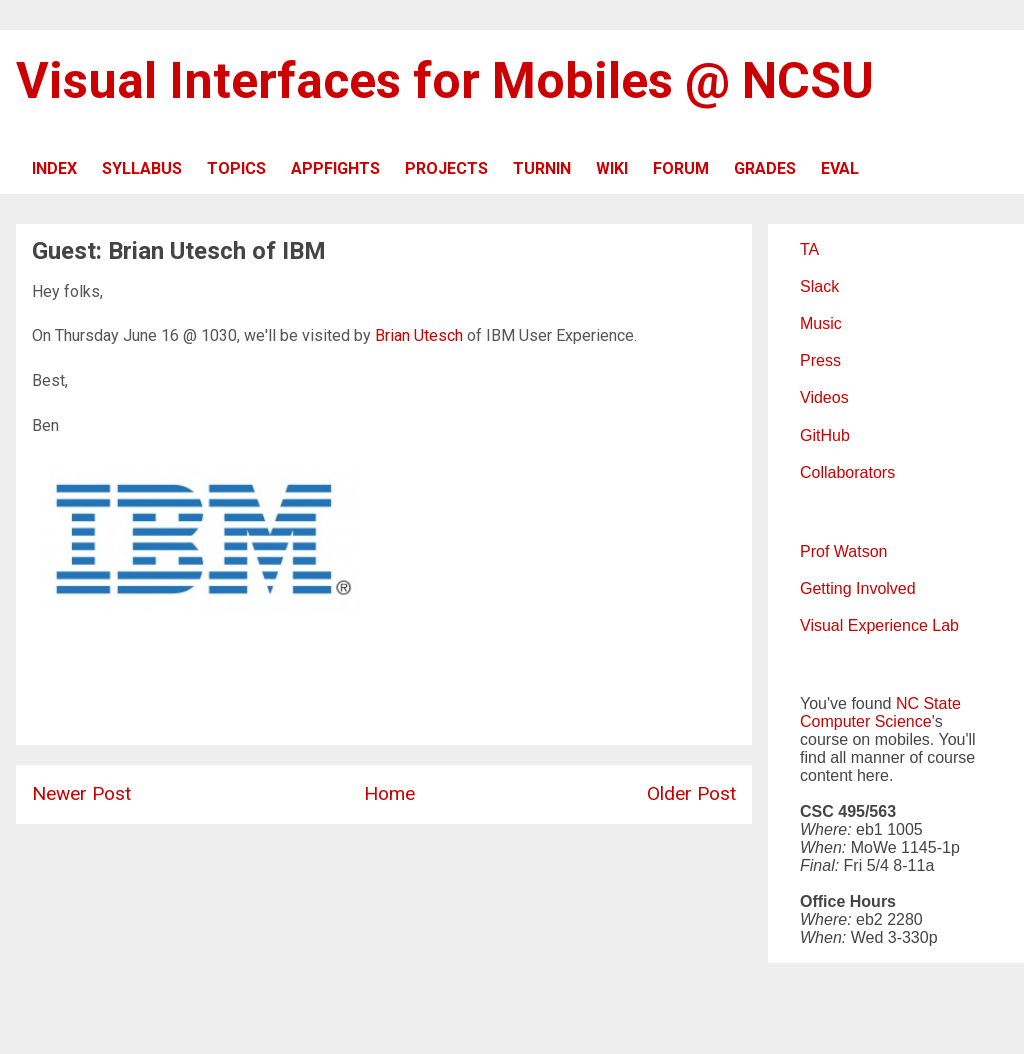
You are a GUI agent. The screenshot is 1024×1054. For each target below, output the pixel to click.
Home (389, 793)
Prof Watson (843, 551)
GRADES (765, 168)
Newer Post (81, 793)
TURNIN (542, 168)
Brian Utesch (419, 335)
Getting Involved (858, 588)
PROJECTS (446, 168)
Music (821, 323)
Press (820, 360)
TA (809, 249)
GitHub (825, 435)
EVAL (840, 168)
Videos (824, 397)
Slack (819, 286)
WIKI (612, 168)
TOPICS (236, 168)
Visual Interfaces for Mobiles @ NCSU (445, 81)
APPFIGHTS (335, 168)
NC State (928, 703)
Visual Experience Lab (879, 625)
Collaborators (847, 472)
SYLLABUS (142, 168)
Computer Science (866, 721)
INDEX (54, 168)
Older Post (691, 793)
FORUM (681, 168)
